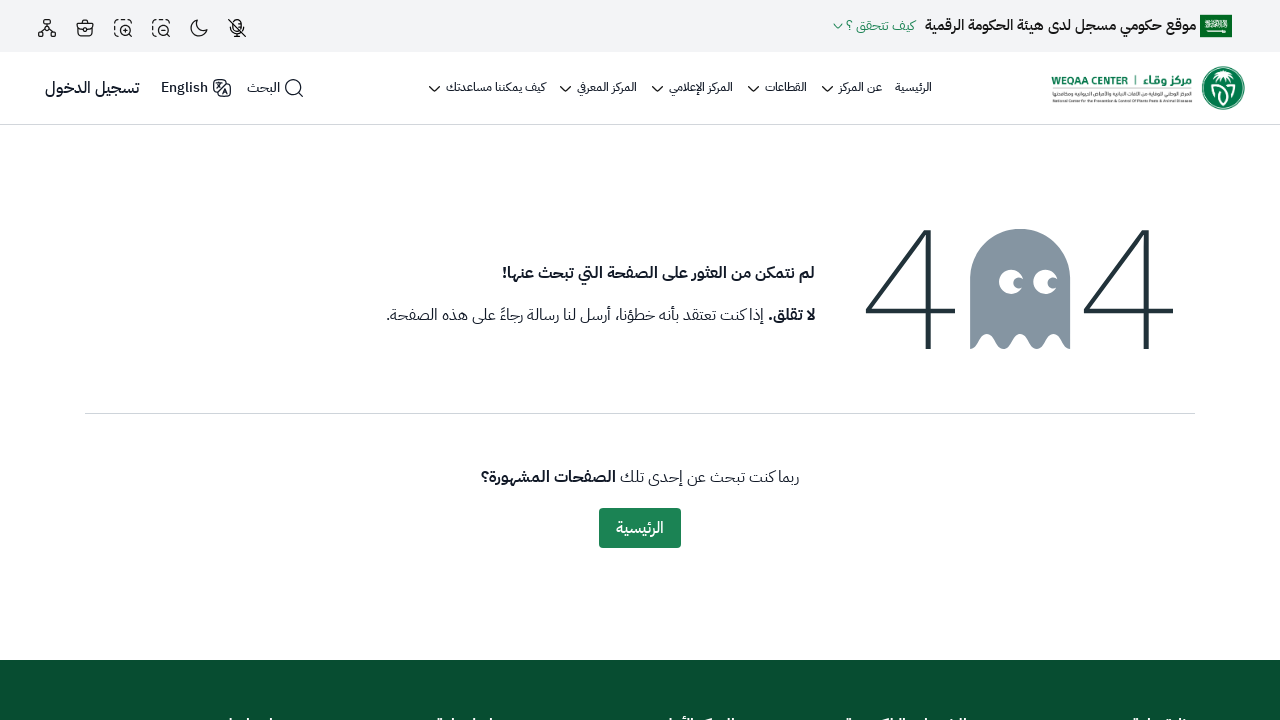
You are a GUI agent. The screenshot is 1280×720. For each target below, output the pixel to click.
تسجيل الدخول (92, 88)
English (196, 87)
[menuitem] (913, 88)
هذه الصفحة (429, 315)
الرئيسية (640, 528)
